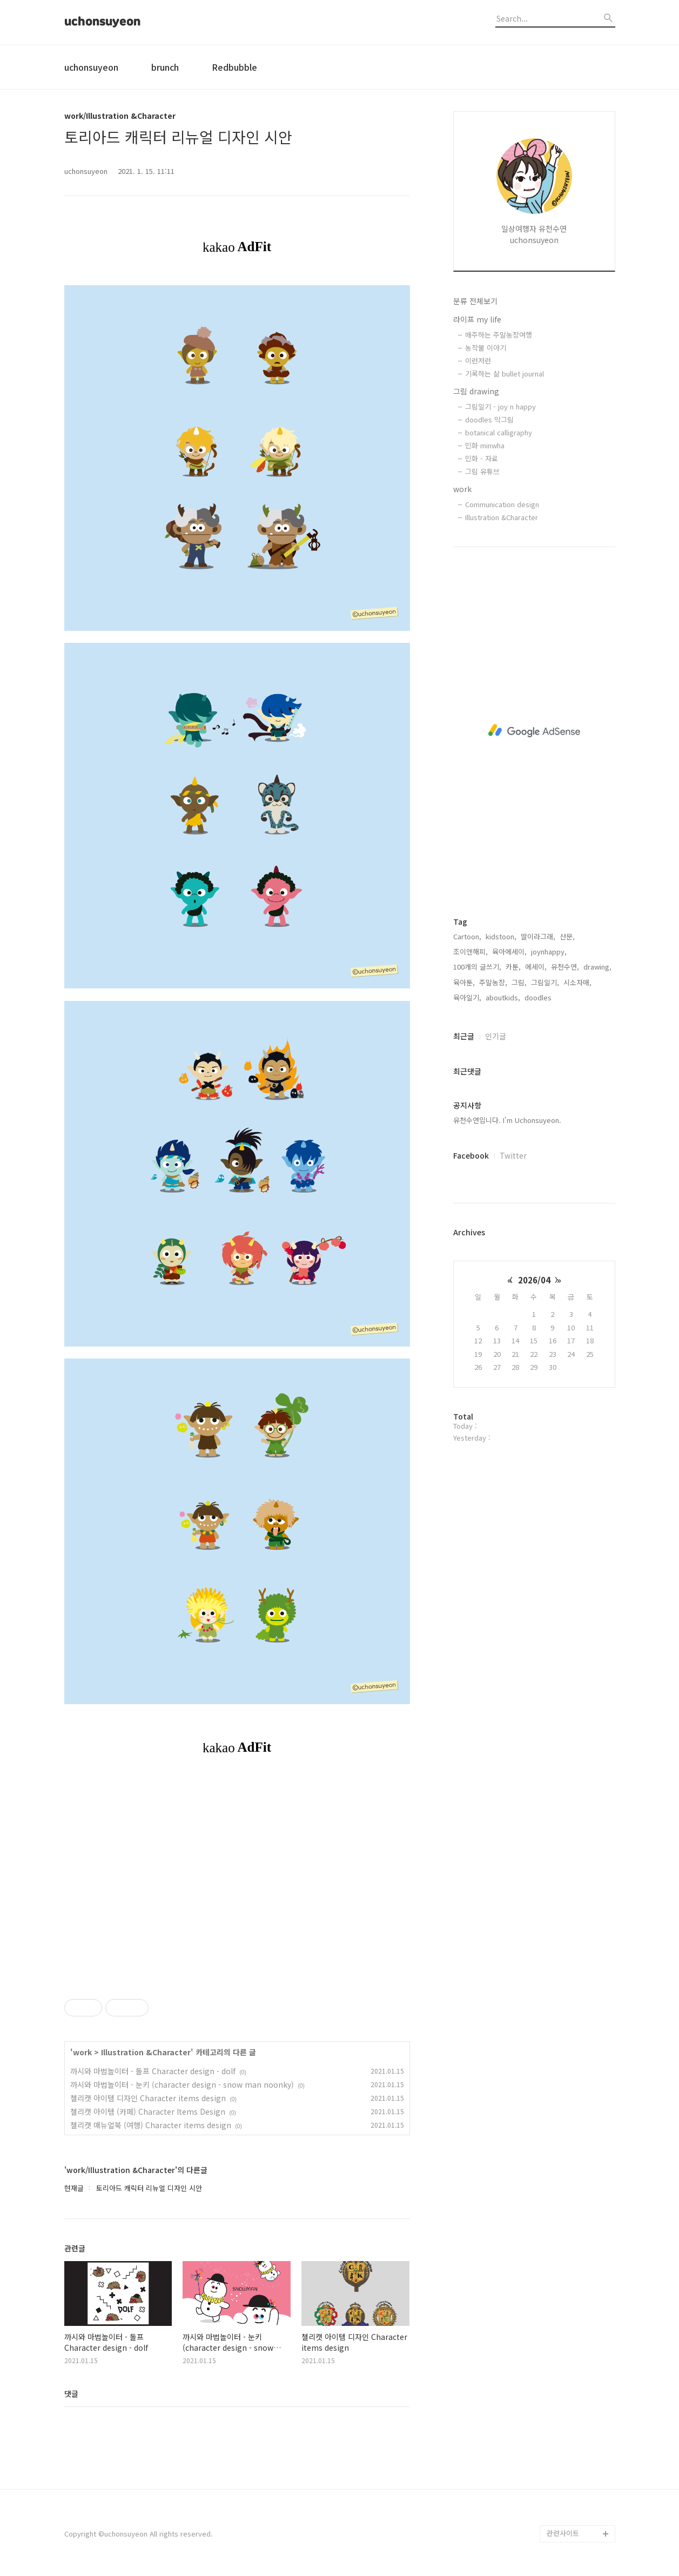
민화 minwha (485, 445)
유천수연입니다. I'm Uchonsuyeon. (507, 1120)
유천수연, (565, 966)
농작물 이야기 (485, 347)
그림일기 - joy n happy (500, 406)
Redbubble (234, 67)
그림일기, (545, 982)
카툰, (513, 966)
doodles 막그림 (489, 419)
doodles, (539, 997)
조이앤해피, (470, 951)
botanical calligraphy (498, 432)
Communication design (502, 504)
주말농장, (493, 982)
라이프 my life (477, 319)
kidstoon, (501, 936)
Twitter (513, 1155)
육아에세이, (509, 951)
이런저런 (478, 360)
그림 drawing (476, 391)
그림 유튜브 (482, 471)
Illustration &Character (501, 517)
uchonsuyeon (102, 22)
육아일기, (467, 997)
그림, (519, 982)
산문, (567, 936)
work (462, 488)
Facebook (471, 1155)
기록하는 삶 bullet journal (504, 373)
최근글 (463, 1036)
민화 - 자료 (481, 458)
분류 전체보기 (475, 300)
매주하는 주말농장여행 (498, 334)
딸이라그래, (538, 936)
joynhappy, (549, 951)
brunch (165, 67)
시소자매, (577, 982)
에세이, (536, 966)
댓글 (71, 2393)
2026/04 (534, 1280)
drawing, (597, 966)
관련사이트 (563, 2533)
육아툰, (464, 982)
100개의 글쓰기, (477, 966)
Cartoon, (467, 936)
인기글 (495, 1036)
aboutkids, (503, 997)
